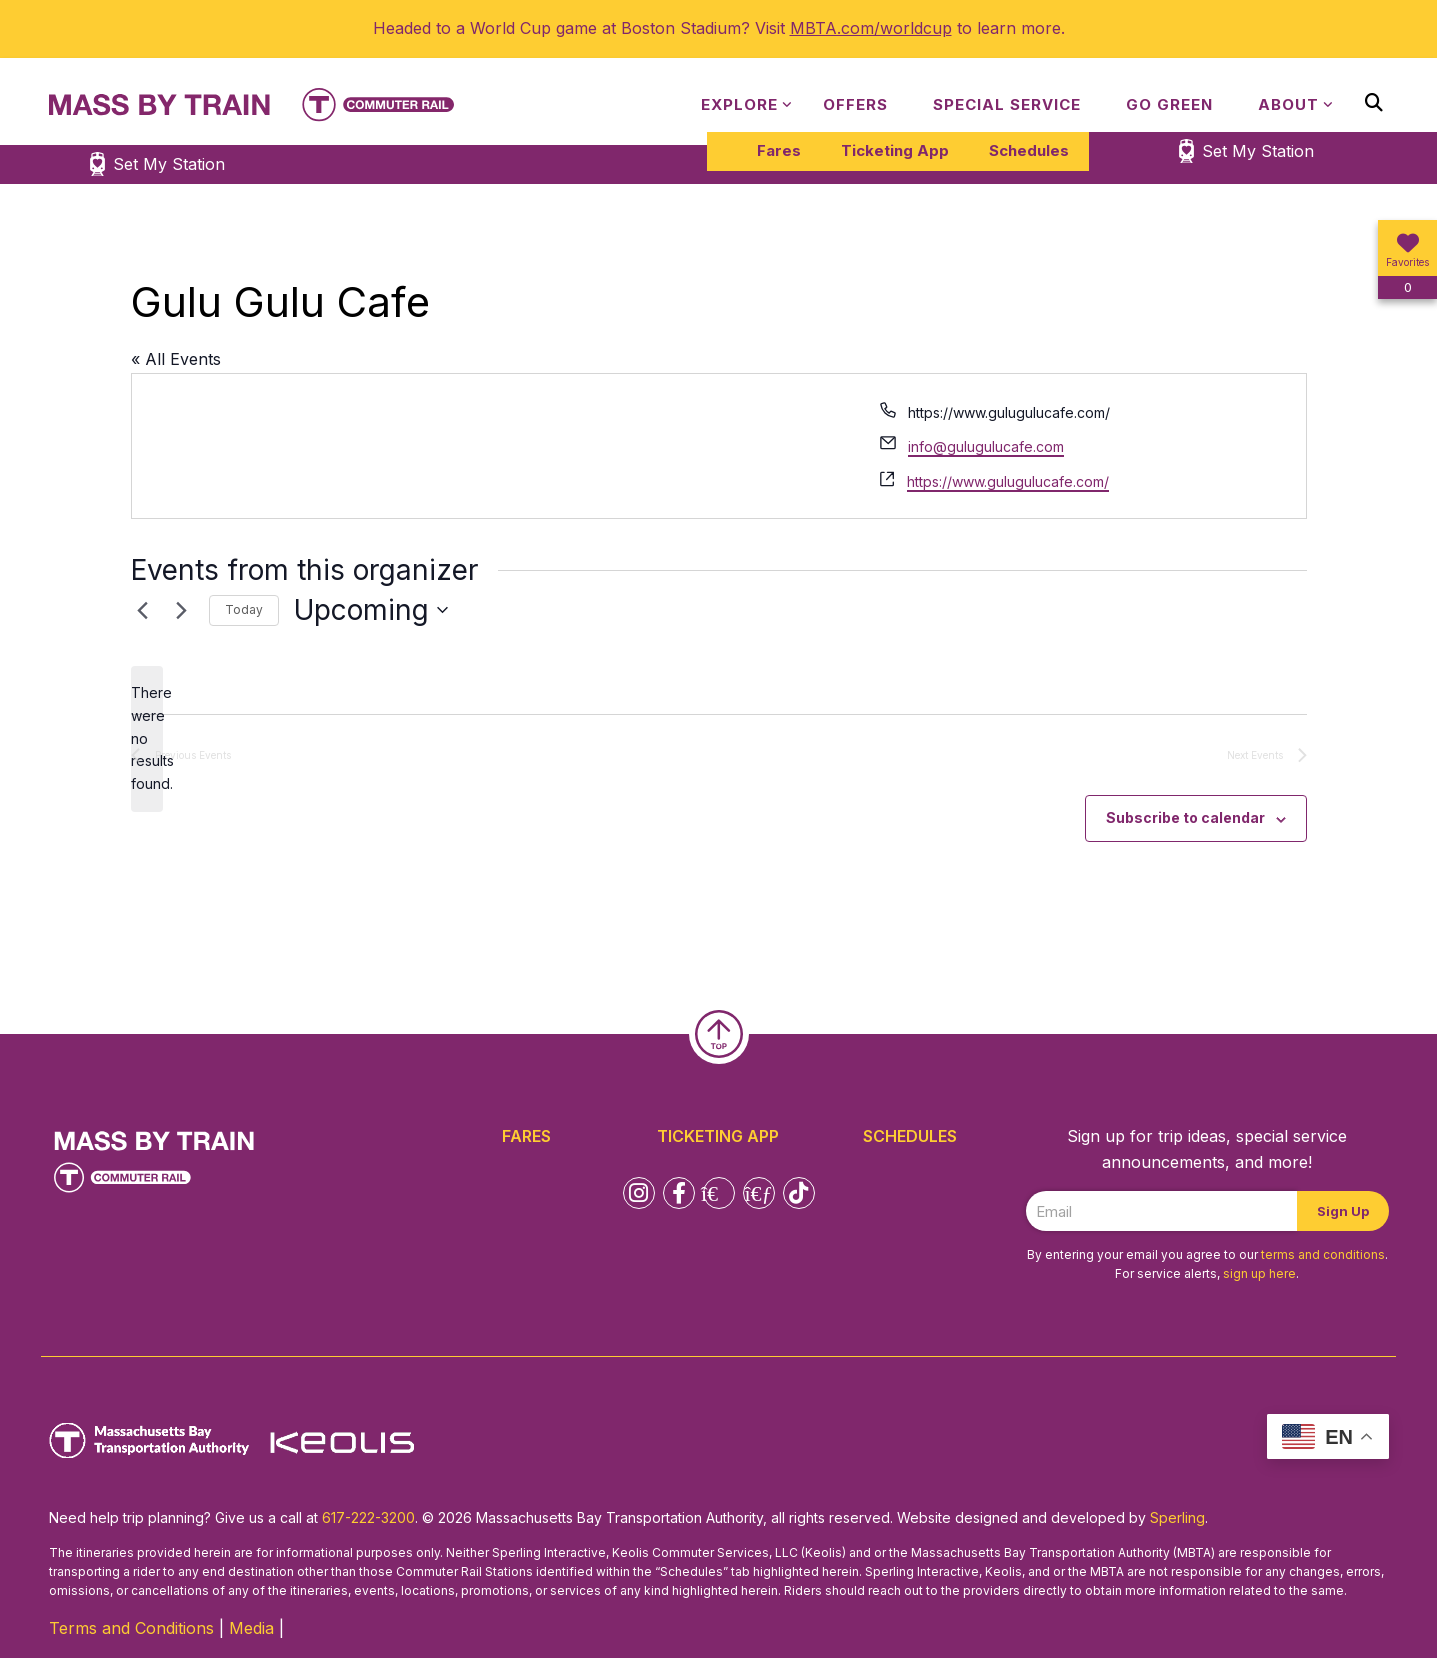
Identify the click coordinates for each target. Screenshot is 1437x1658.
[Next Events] (182, 610)
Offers (855, 104)
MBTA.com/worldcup (871, 28)
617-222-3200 (368, 1517)
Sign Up (1343, 1211)
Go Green (1169, 104)
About (1288, 104)
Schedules (1029, 150)
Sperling (1177, 1517)
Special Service (1007, 104)
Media (251, 1628)
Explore (739, 104)
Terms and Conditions (131, 1628)
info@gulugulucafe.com (986, 446)
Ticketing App (895, 150)
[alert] (147, 738)
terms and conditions (1323, 1254)
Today (244, 609)
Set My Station (1258, 151)
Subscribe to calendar (1185, 817)
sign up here (1259, 1273)
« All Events (176, 359)
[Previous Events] (143, 610)
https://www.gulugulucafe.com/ (1008, 481)
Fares (779, 150)
